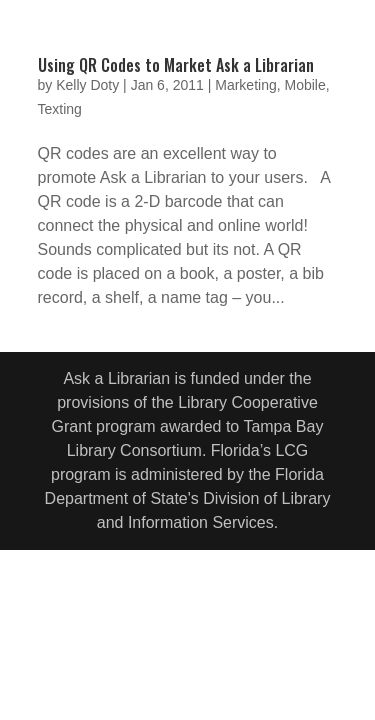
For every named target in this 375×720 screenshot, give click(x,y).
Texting (60, 109)
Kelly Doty (87, 85)
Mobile (304, 85)
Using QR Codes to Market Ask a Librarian (176, 65)
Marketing (245, 85)
